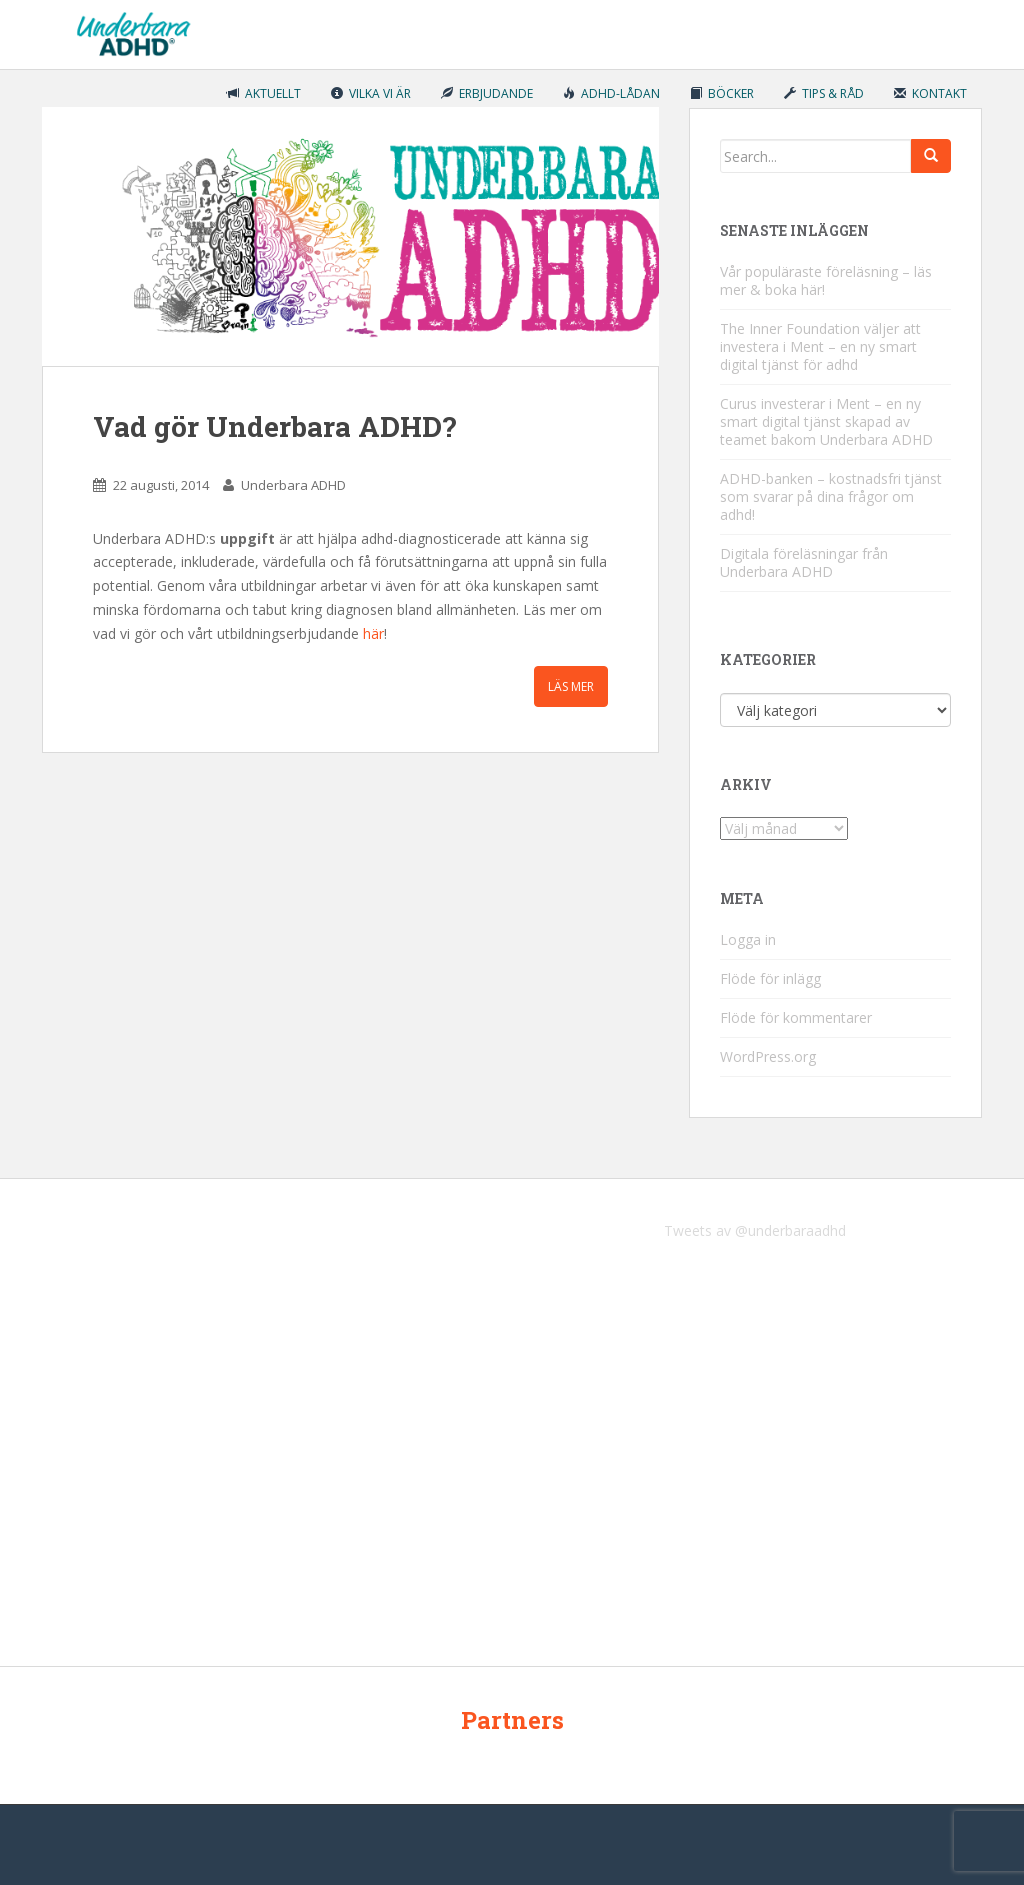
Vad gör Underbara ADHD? (274, 426)
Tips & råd (824, 93)
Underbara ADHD (293, 485)
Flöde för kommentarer (796, 1017)
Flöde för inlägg (770, 978)
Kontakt (930, 93)
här (373, 633)
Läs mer (571, 686)
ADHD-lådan (611, 93)
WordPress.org (768, 1056)
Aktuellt (264, 93)
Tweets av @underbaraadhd (755, 1230)
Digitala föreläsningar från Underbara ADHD (804, 562)
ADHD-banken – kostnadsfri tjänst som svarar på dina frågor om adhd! (831, 496)
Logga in (748, 939)
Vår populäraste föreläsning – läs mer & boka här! (826, 280)
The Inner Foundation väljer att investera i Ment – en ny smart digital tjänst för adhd (820, 346)
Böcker (722, 93)
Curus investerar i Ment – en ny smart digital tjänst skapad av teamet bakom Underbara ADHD (826, 421)
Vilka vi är (371, 93)
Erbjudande (487, 93)
